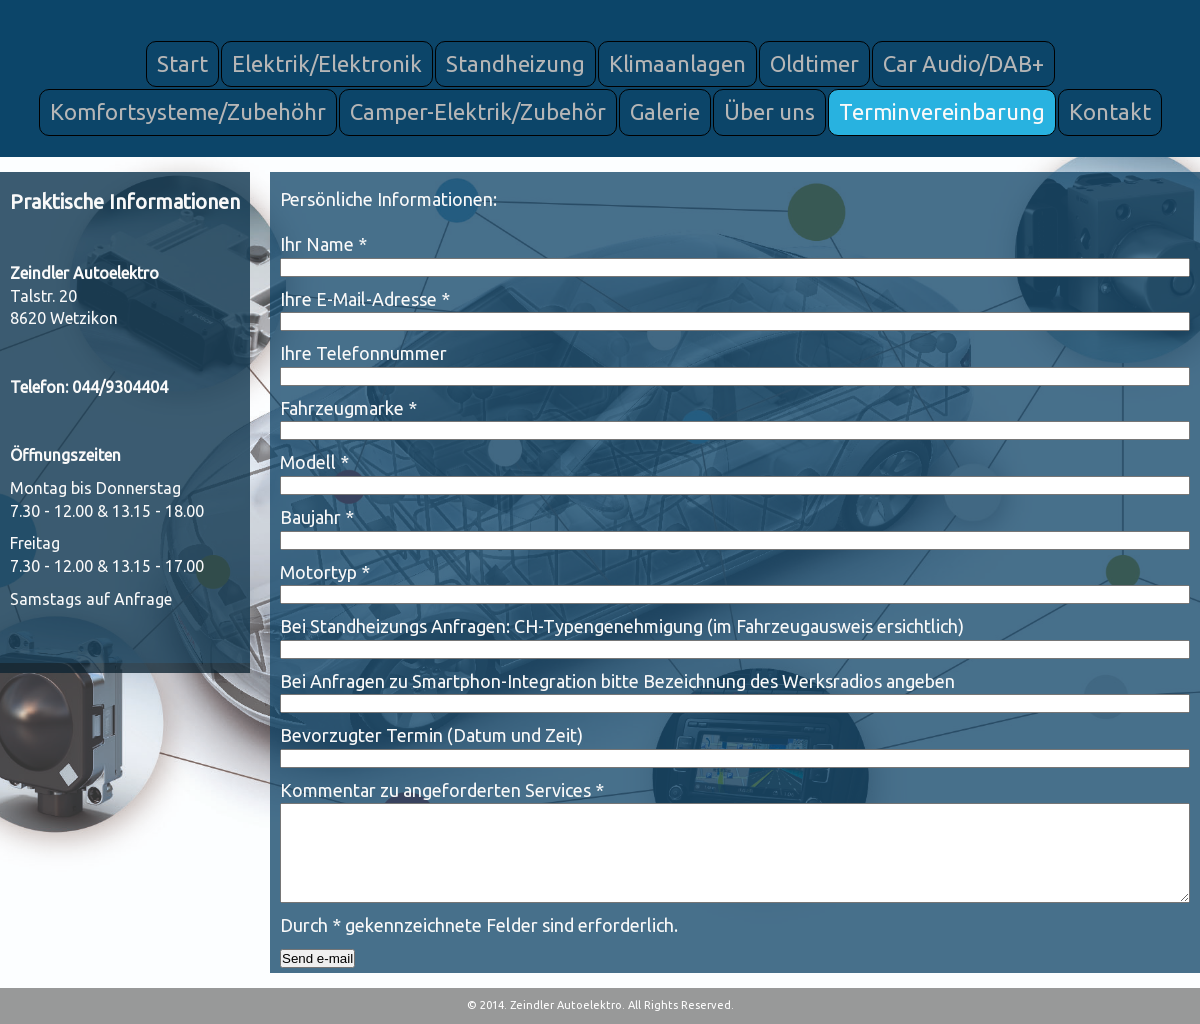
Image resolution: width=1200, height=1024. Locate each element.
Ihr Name (323, 244)
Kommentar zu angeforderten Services (442, 790)
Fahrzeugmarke (348, 408)
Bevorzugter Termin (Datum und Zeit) (431, 735)
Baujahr (317, 517)
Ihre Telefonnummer (363, 353)
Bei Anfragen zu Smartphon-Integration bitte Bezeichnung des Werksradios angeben (617, 681)
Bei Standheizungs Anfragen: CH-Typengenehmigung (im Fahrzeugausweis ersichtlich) (622, 626)
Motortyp (325, 572)
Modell (314, 462)
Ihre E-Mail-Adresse (365, 299)
